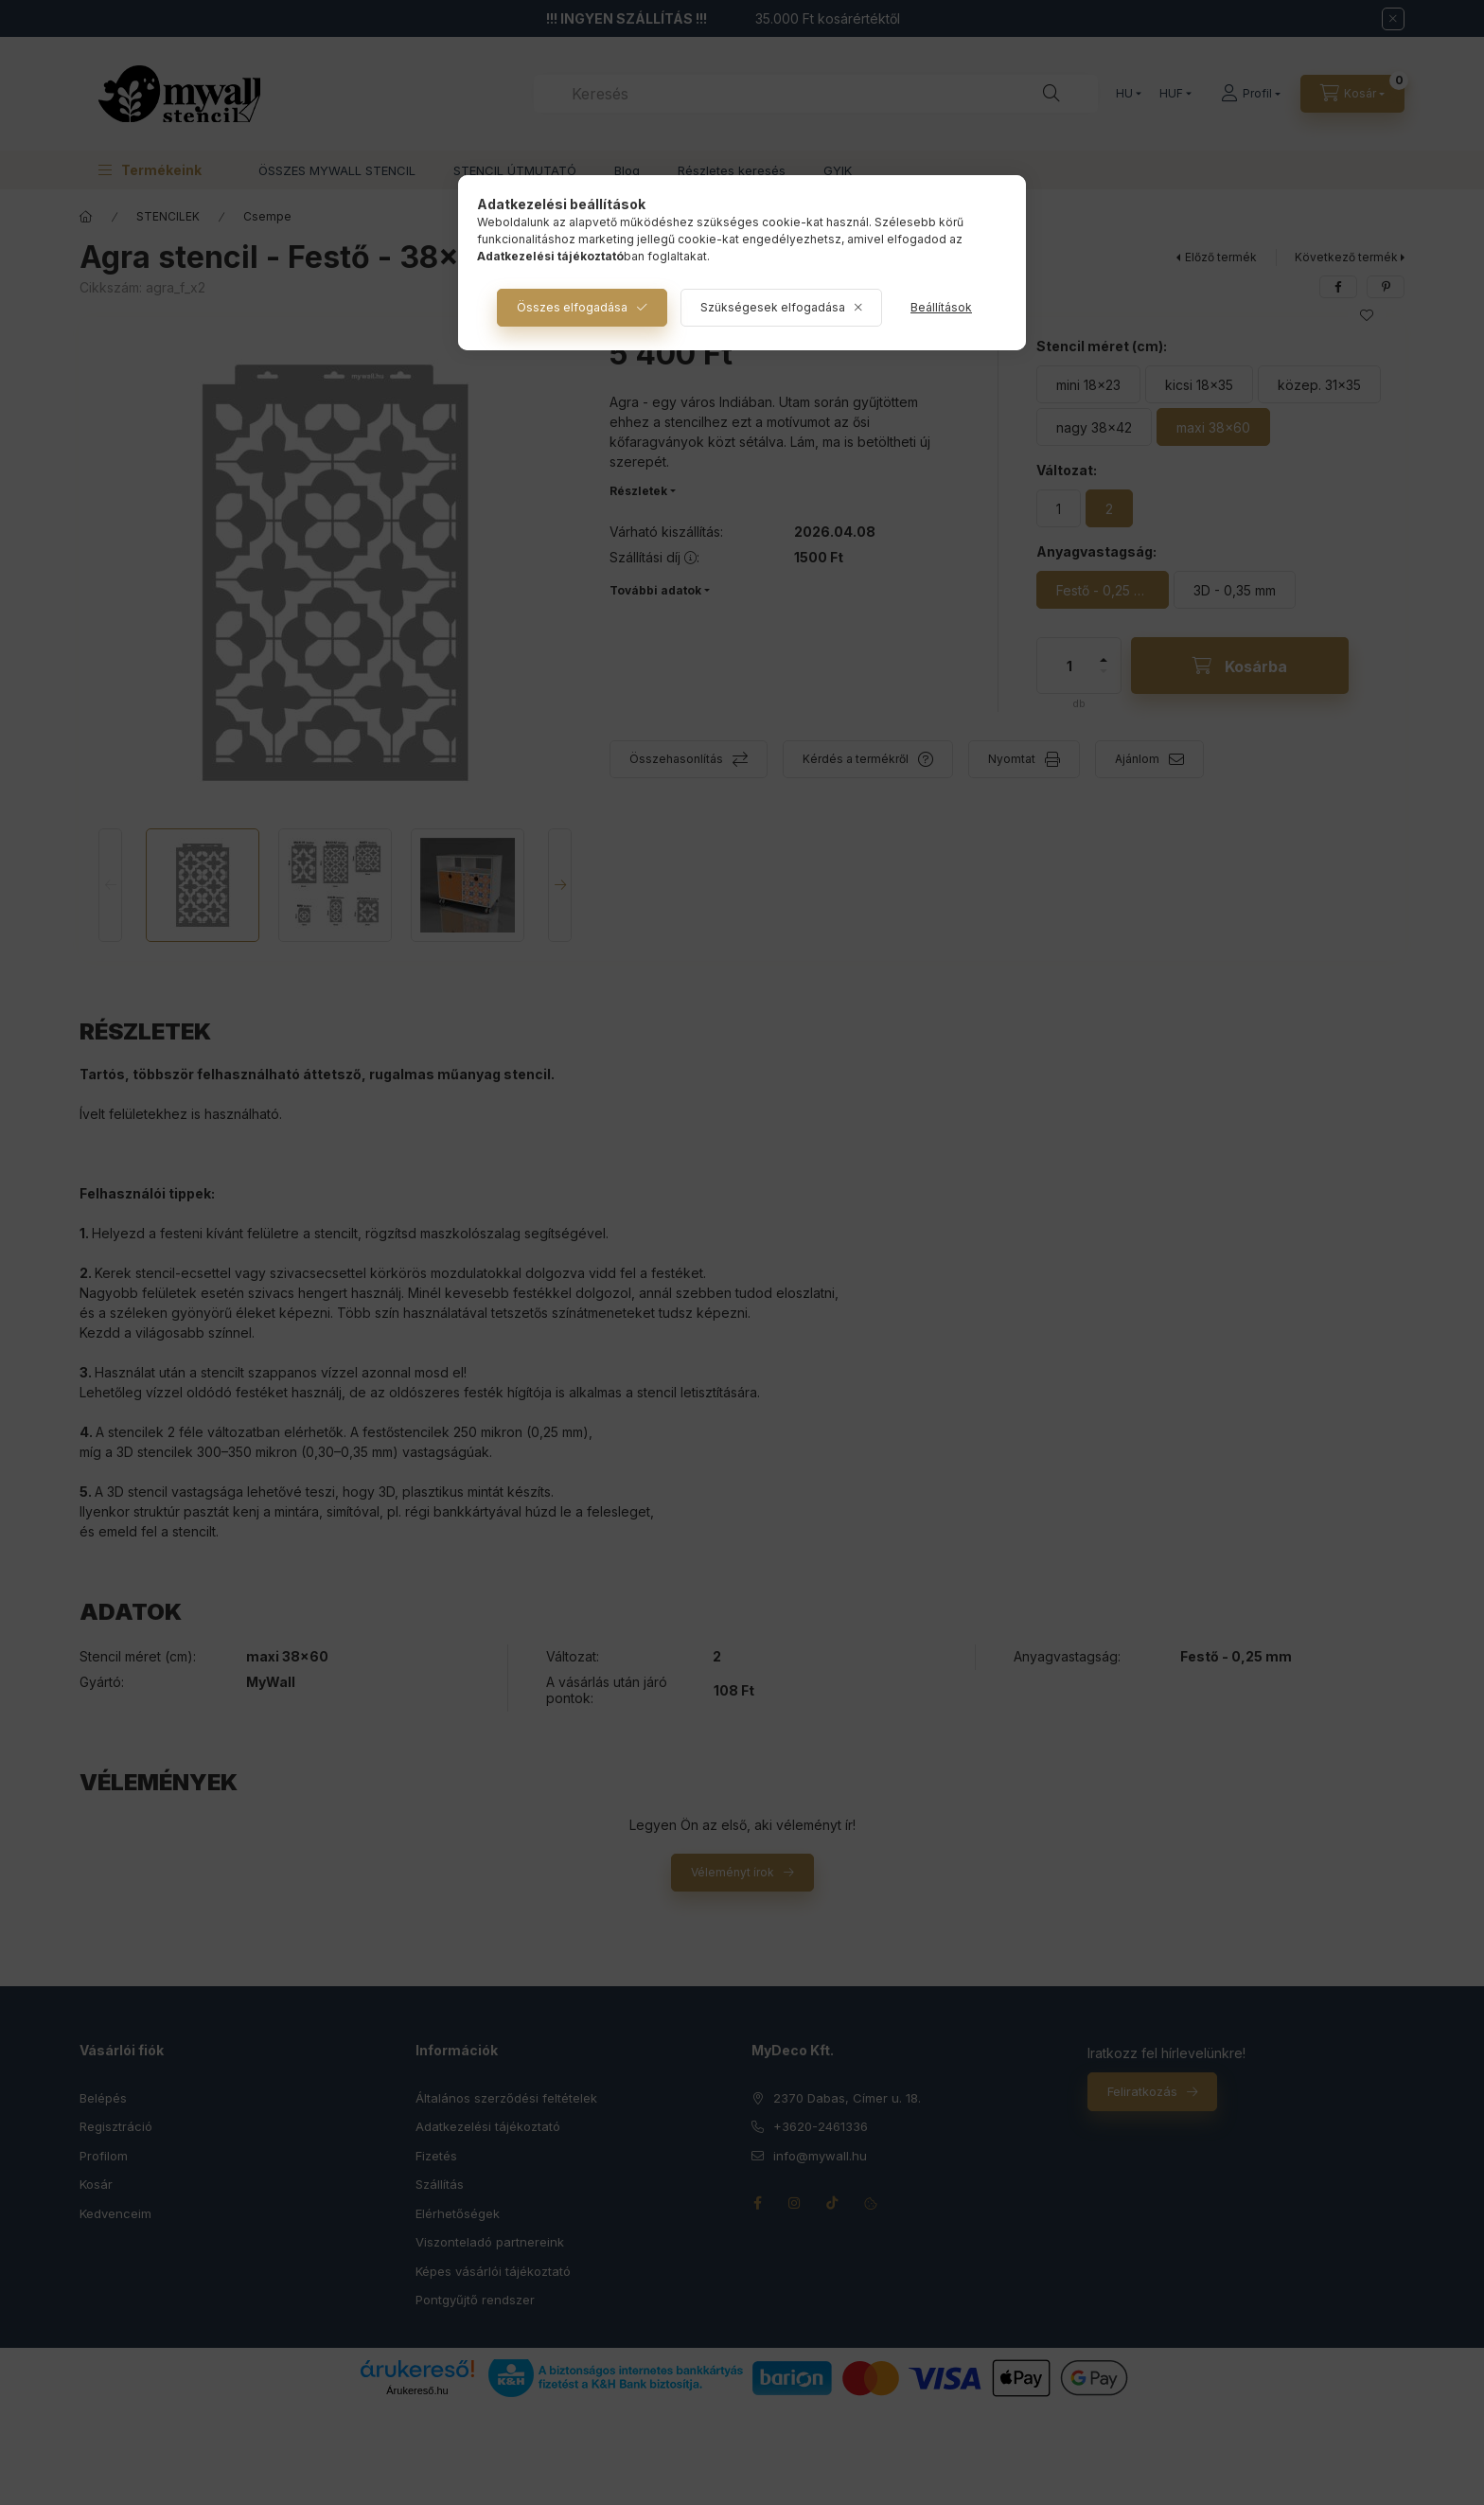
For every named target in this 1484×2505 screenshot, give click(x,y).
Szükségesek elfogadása (772, 307)
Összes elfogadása (572, 307)
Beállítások (941, 307)
